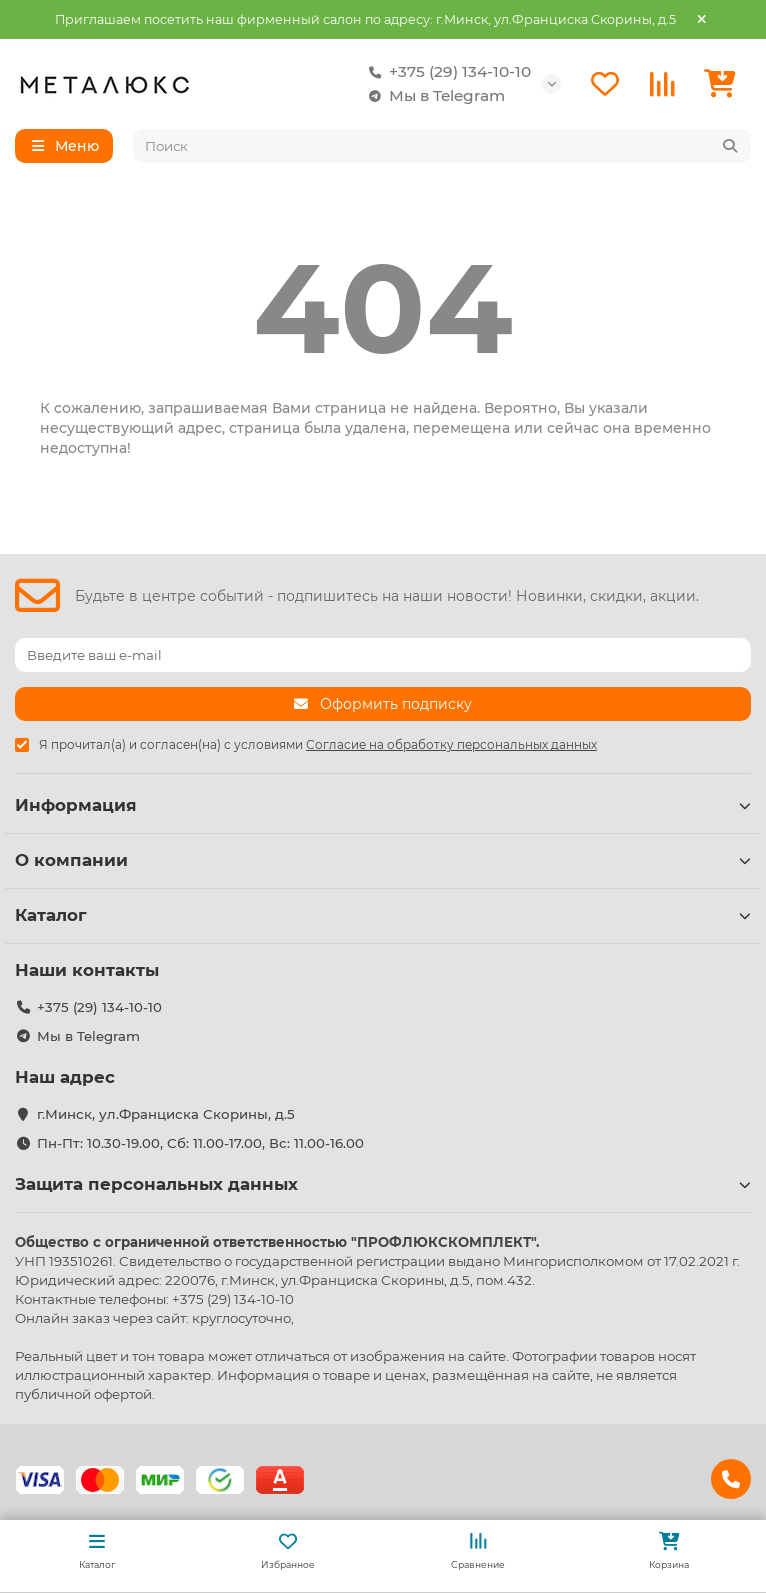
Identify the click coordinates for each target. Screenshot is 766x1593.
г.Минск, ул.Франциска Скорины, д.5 (166, 1114)
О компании (383, 860)
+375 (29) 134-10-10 (446, 72)
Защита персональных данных (383, 1184)
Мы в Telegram (433, 96)
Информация (383, 805)
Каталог (383, 915)
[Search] (442, 146)
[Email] (383, 655)
